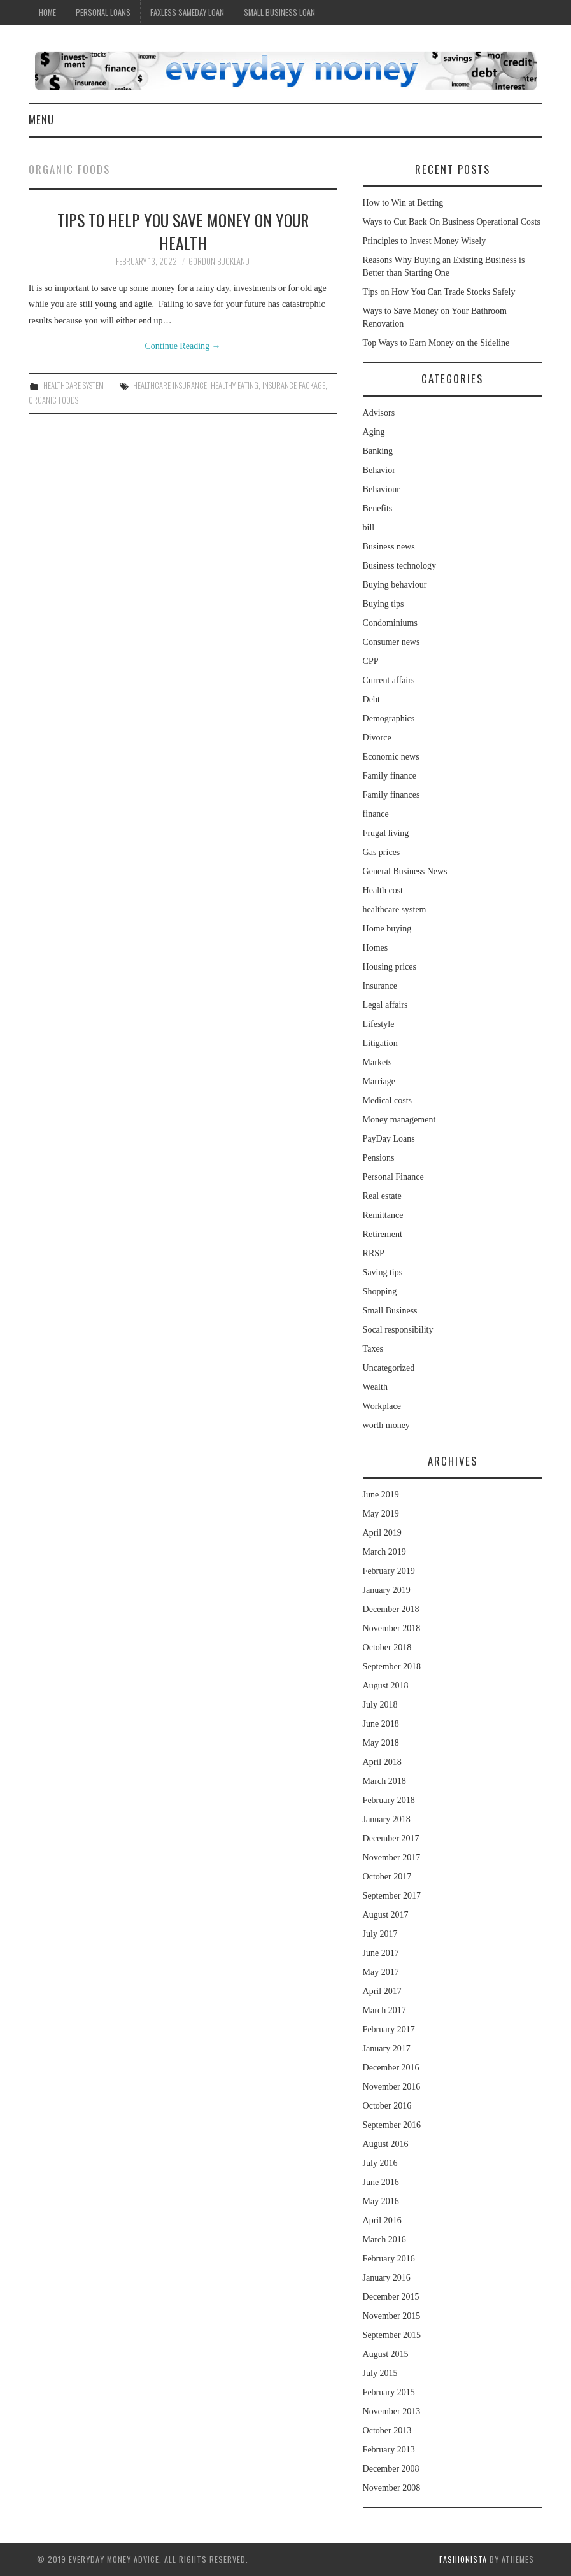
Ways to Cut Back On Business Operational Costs (451, 222)
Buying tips (383, 604)
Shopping (380, 1291)
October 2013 (387, 2430)
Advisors (379, 413)
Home (47, 12)
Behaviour (381, 489)
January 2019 (387, 1590)
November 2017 (392, 1857)
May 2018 (381, 1743)
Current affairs (389, 680)
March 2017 (384, 2010)
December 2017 (391, 1838)
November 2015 (392, 2316)
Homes (375, 947)
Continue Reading (183, 346)
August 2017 (386, 1915)
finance (376, 814)
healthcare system (73, 385)
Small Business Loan (279, 12)
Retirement (382, 1234)
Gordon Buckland (219, 261)
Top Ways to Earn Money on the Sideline (436, 343)
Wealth (375, 1387)
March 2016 (384, 2239)
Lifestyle (379, 1024)
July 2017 (380, 1934)
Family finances (391, 795)
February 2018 (389, 1800)
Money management (399, 1119)
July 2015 (380, 2373)
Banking (378, 451)
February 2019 (389, 1571)
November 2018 (392, 1628)
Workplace (382, 1406)
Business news (389, 546)
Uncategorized (389, 1368)
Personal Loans (103, 12)
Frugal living (386, 833)
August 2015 (386, 2354)
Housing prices (389, 967)
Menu (41, 119)
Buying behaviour (395, 585)
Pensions (379, 1158)
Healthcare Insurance (170, 385)
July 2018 (380, 1704)
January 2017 (387, 2048)
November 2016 (392, 2086)
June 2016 (381, 2182)
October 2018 (387, 1647)
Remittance (383, 1215)
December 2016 (391, 2067)
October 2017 (387, 1876)
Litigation (380, 1043)
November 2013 (392, 2411)
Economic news (391, 756)
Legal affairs (385, 1005)
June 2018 (381, 1724)
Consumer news (391, 642)
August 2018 (386, 1685)
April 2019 (382, 1533)
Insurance (380, 986)
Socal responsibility (398, 1329)
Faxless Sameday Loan (187, 12)
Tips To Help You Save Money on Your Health (183, 231)
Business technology (400, 565)
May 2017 (381, 1972)
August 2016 (386, 2144)
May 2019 (381, 1513)
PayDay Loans (389, 1138)
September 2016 (392, 2125)
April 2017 (382, 1991)
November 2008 (392, 2488)
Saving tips (383, 1272)
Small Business (390, 1310)
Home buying (387, 928)
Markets (377, 1062)
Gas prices (381, 852)
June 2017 (381, 1953)
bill (369, 527)
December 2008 (391, 2468)
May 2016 (381, 2201)
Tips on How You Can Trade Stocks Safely (439, 292)
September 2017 (392, 1895)
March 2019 (384, 1552)
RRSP (373, 1253)
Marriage (379, 1081)
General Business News (405, 871)
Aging (374, 432)
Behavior (379, 470)
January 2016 (387, 2277)
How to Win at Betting (403, 203)
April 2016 (382, 2220)
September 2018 (392, 1666)
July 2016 (380, 2163)
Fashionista (463, 2559)
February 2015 (389, 2392)
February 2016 (389, 2258)
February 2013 (389, 2449)
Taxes (373, 1349)
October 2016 (387, 2106)
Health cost (383, 890)
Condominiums (390, 623)
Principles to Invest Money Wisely (424, 241)
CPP (371, 661)
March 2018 (384, 1781)
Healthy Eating (234, 385)
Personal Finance (393, 1177)
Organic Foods (53, 400)
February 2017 (389, 2029)
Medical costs (387, 1100)
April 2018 (382, 1762)
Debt (371, 699)
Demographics (389, 718)
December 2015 (391, 2297)
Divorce (377, 737)
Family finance (389, 776)
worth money (386, 1425)
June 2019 (381, 1494)
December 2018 (391, 1609)
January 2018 (387, 1819)
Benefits (378, 508)
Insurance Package (293, 385)
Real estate (382, 1196)
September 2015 (392, 2335)
